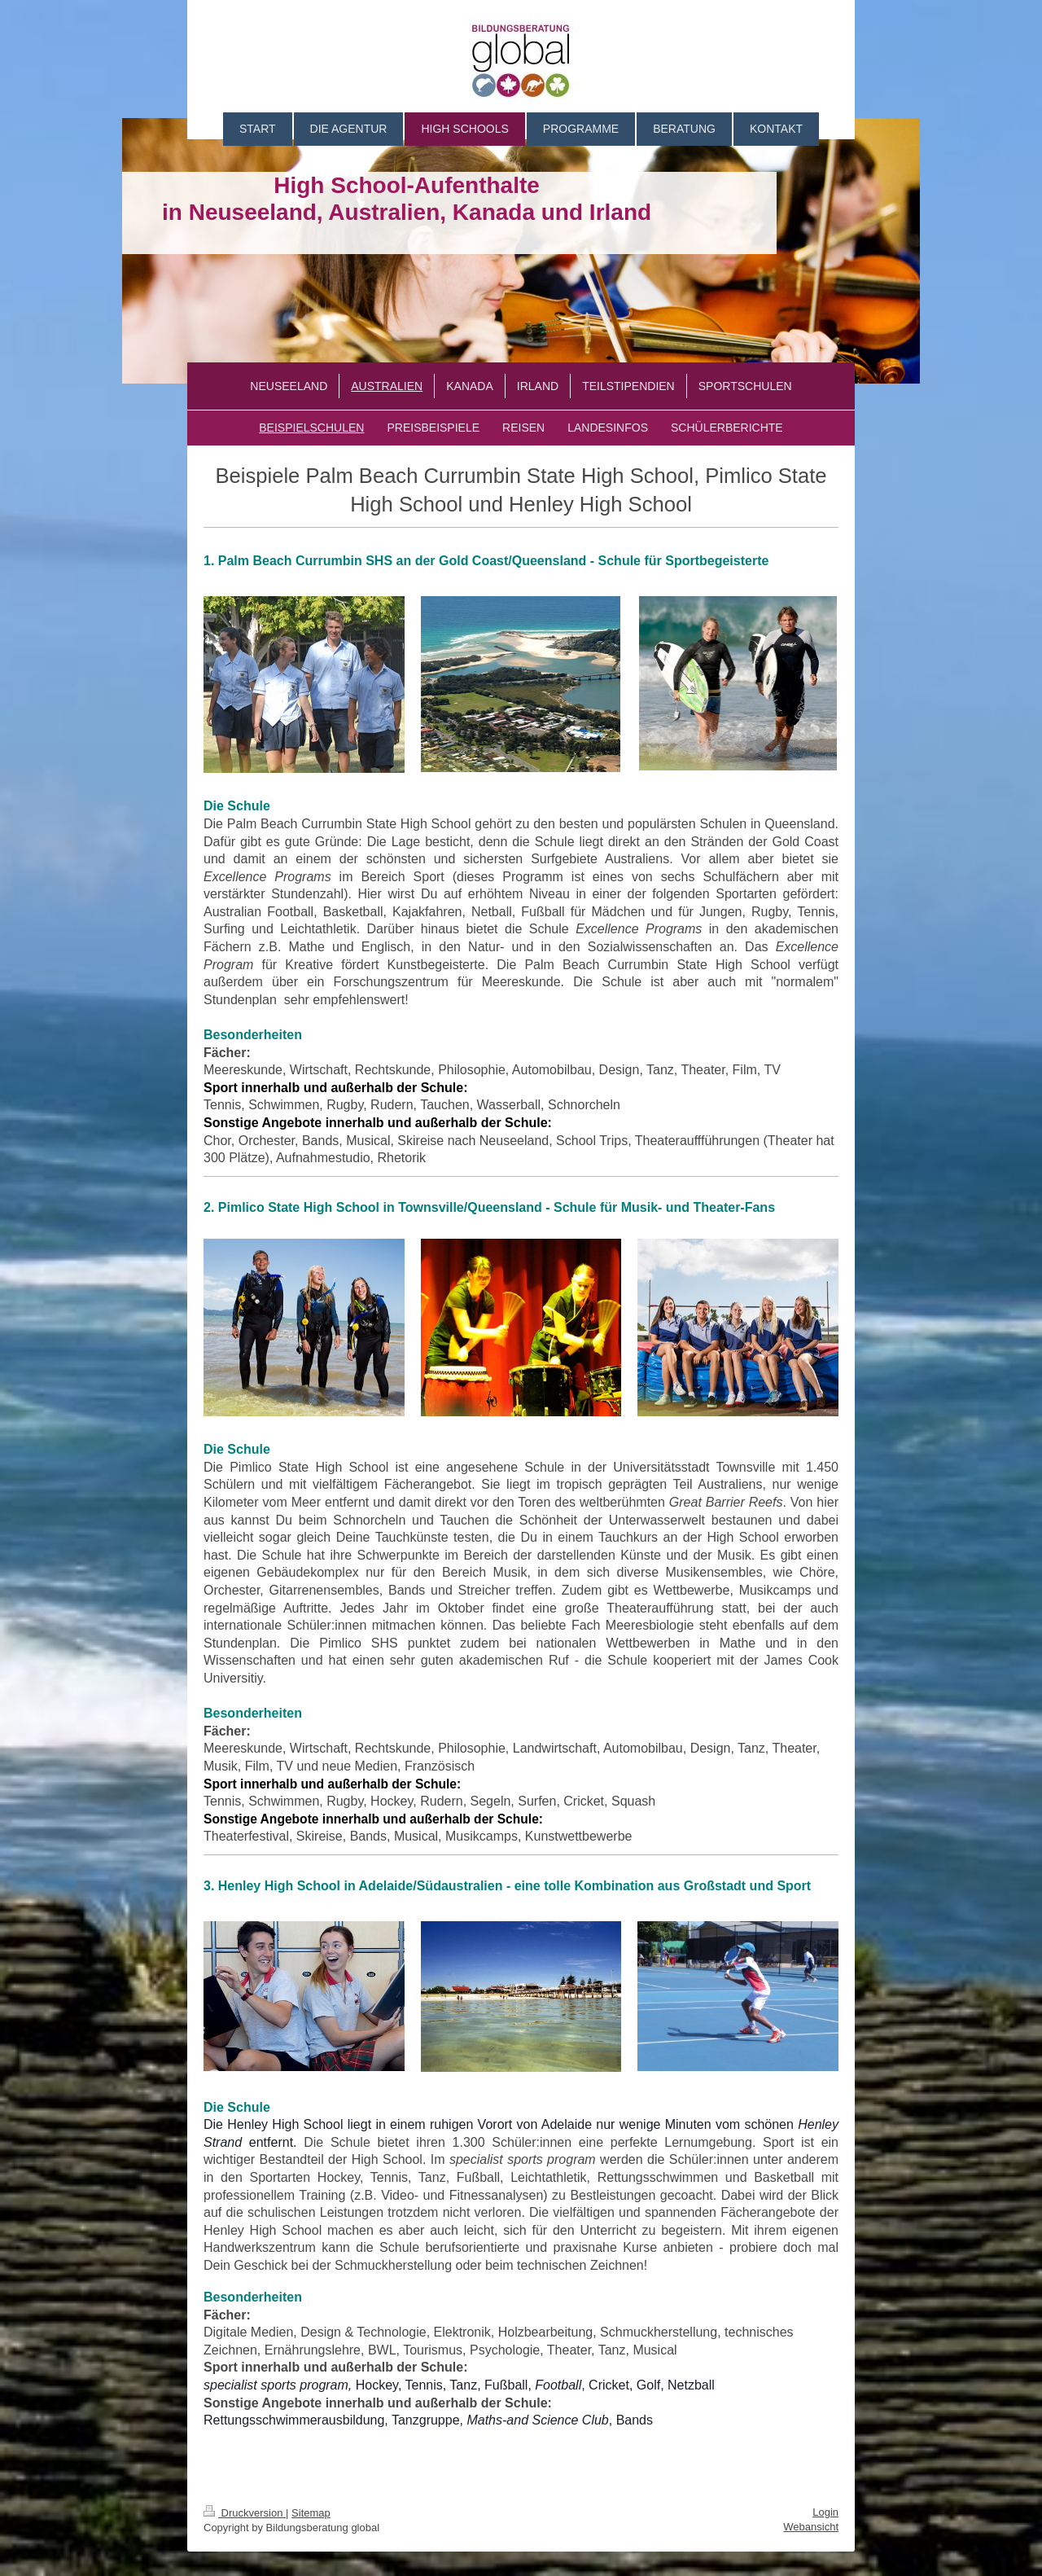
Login (825, 2512)
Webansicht (810, 2527)
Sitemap (311, 2513)
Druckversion (245, 2513)
